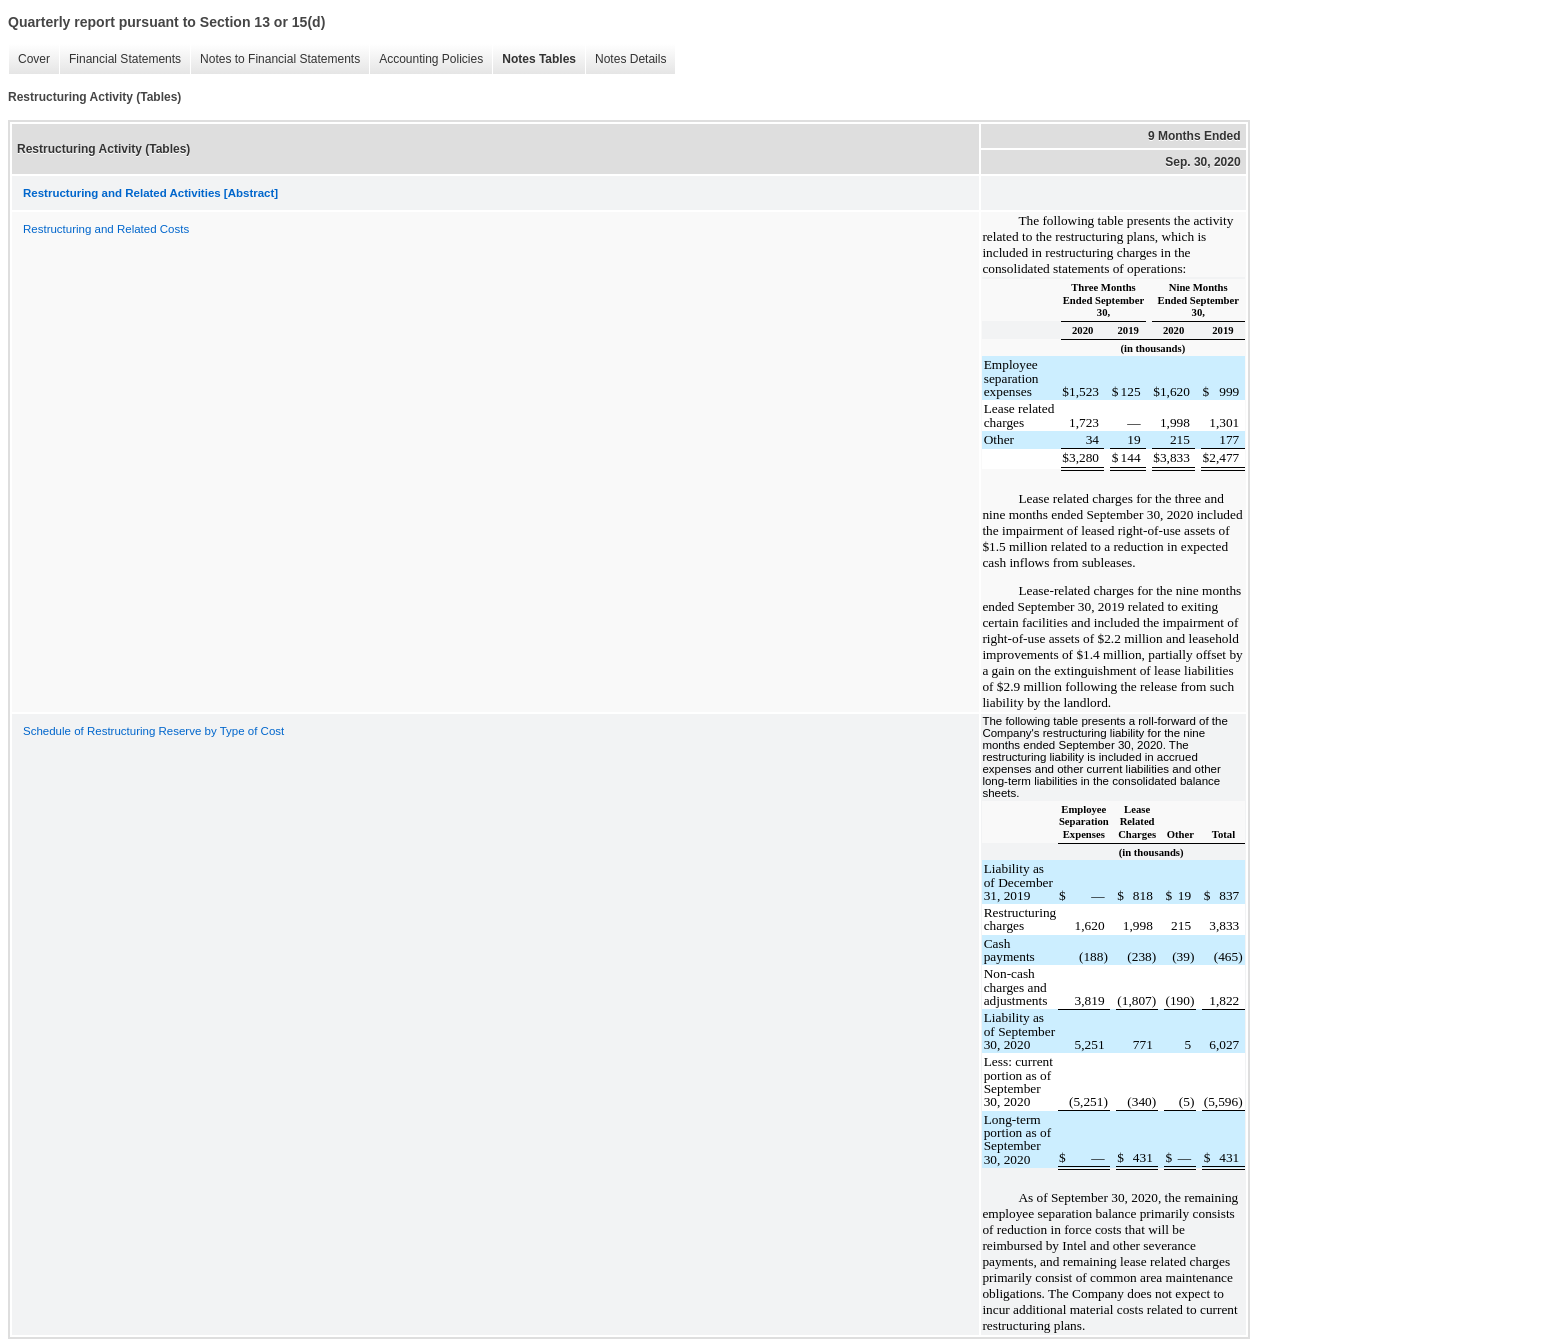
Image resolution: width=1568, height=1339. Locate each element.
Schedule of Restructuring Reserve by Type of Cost (153, 731)
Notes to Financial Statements (275, 59)
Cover (29, 59)
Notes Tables (534, 59)
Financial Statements (120, 59)
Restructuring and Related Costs (106, 229)
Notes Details (625, 59)
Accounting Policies (426, 59)
